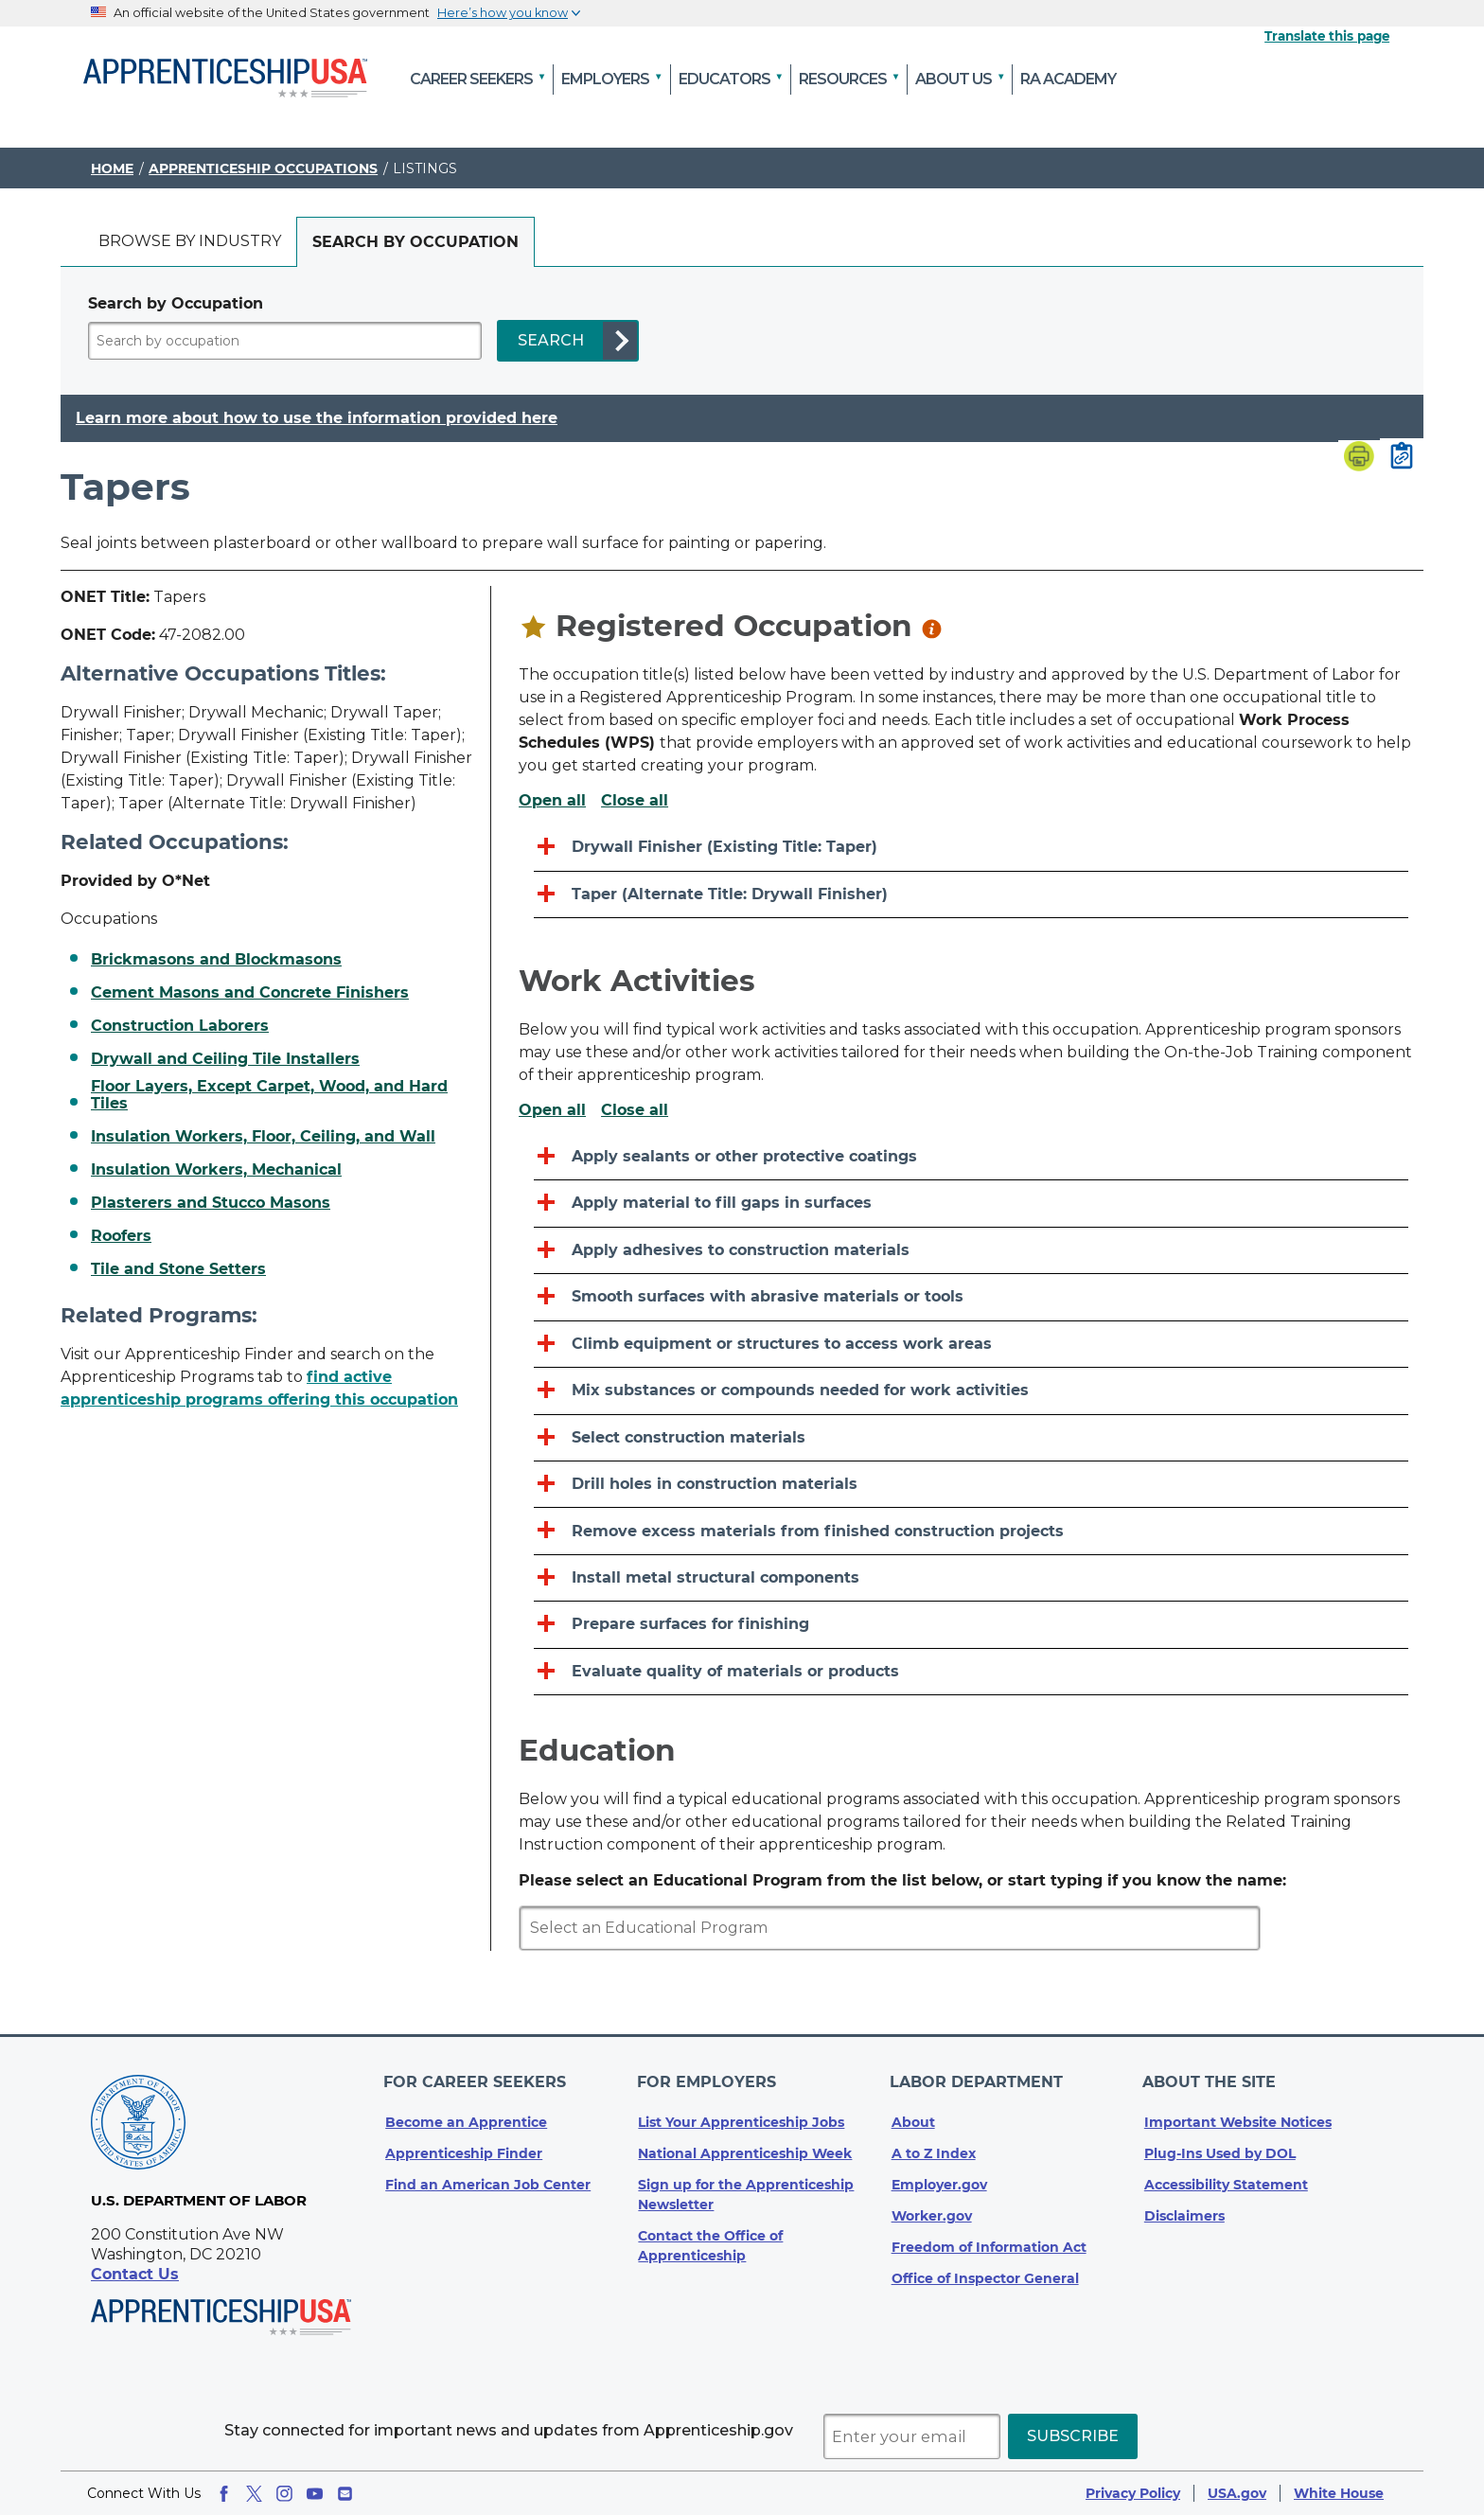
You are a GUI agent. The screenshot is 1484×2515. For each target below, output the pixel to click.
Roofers (121, 1236)
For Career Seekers (476, 2078)
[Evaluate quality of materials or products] (971, 1672)
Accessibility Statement (1226, 2177)
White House (1339, 2493)
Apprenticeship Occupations (263, 168)
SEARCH (551, 340)
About (913, 2114)
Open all (552, 800)
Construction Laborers (180, 1026)
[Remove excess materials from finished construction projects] (971, 1531)
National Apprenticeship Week (745, 2145)
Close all (634, 800)
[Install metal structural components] (971, 1578)
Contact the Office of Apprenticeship (710, 2238)
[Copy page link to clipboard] (1401, 457)
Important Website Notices (1238, 2114)
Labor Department (978, 2078)
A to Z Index (934, 2145)
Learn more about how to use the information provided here (316, 418)
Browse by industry (189, 241)
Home (112, 168)
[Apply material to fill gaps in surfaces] (971, 1203)
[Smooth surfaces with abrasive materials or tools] (971, 1297)
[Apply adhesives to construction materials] (971, 1251)
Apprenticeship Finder (463, 2145)
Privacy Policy (1133, 2493)
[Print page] (1359, 458)
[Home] (225, 79)
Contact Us (135, 2274)
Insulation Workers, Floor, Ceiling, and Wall (263, 1136)
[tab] (189, 242)
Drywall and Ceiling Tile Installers (225, 1059)
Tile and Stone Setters (178, 1269)
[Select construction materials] (971, 1438)
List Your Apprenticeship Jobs (741, 2114)
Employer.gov (939, 2177)
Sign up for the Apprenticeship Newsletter (746, 2187)
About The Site (1211, 2078)
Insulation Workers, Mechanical (216, 1169)
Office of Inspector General (985, 2270)
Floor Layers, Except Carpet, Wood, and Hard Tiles (269, 1095)
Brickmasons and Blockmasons (216, 959)
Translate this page (1326, 36)
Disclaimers (1184, 2208)
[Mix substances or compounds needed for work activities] (971, 1391)
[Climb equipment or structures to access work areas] (971, 1344)
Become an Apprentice (466, 2114)
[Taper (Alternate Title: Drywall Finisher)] (971, 895)
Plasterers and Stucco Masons (210, 1203)
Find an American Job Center (488, 2177)
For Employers (707, 2078)
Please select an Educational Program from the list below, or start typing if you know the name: (902, 1880)
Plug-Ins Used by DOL (1220, 2145)
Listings (425, 168)
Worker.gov (932, 2208)
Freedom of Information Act (989, 2239)
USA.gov (1237, 2493)
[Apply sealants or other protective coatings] (971, 1157)
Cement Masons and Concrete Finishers (250, 992)
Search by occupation (415, 242)
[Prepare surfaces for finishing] (971, 1625)
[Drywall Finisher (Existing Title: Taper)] (971, 847)
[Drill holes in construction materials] (971, 1484)
